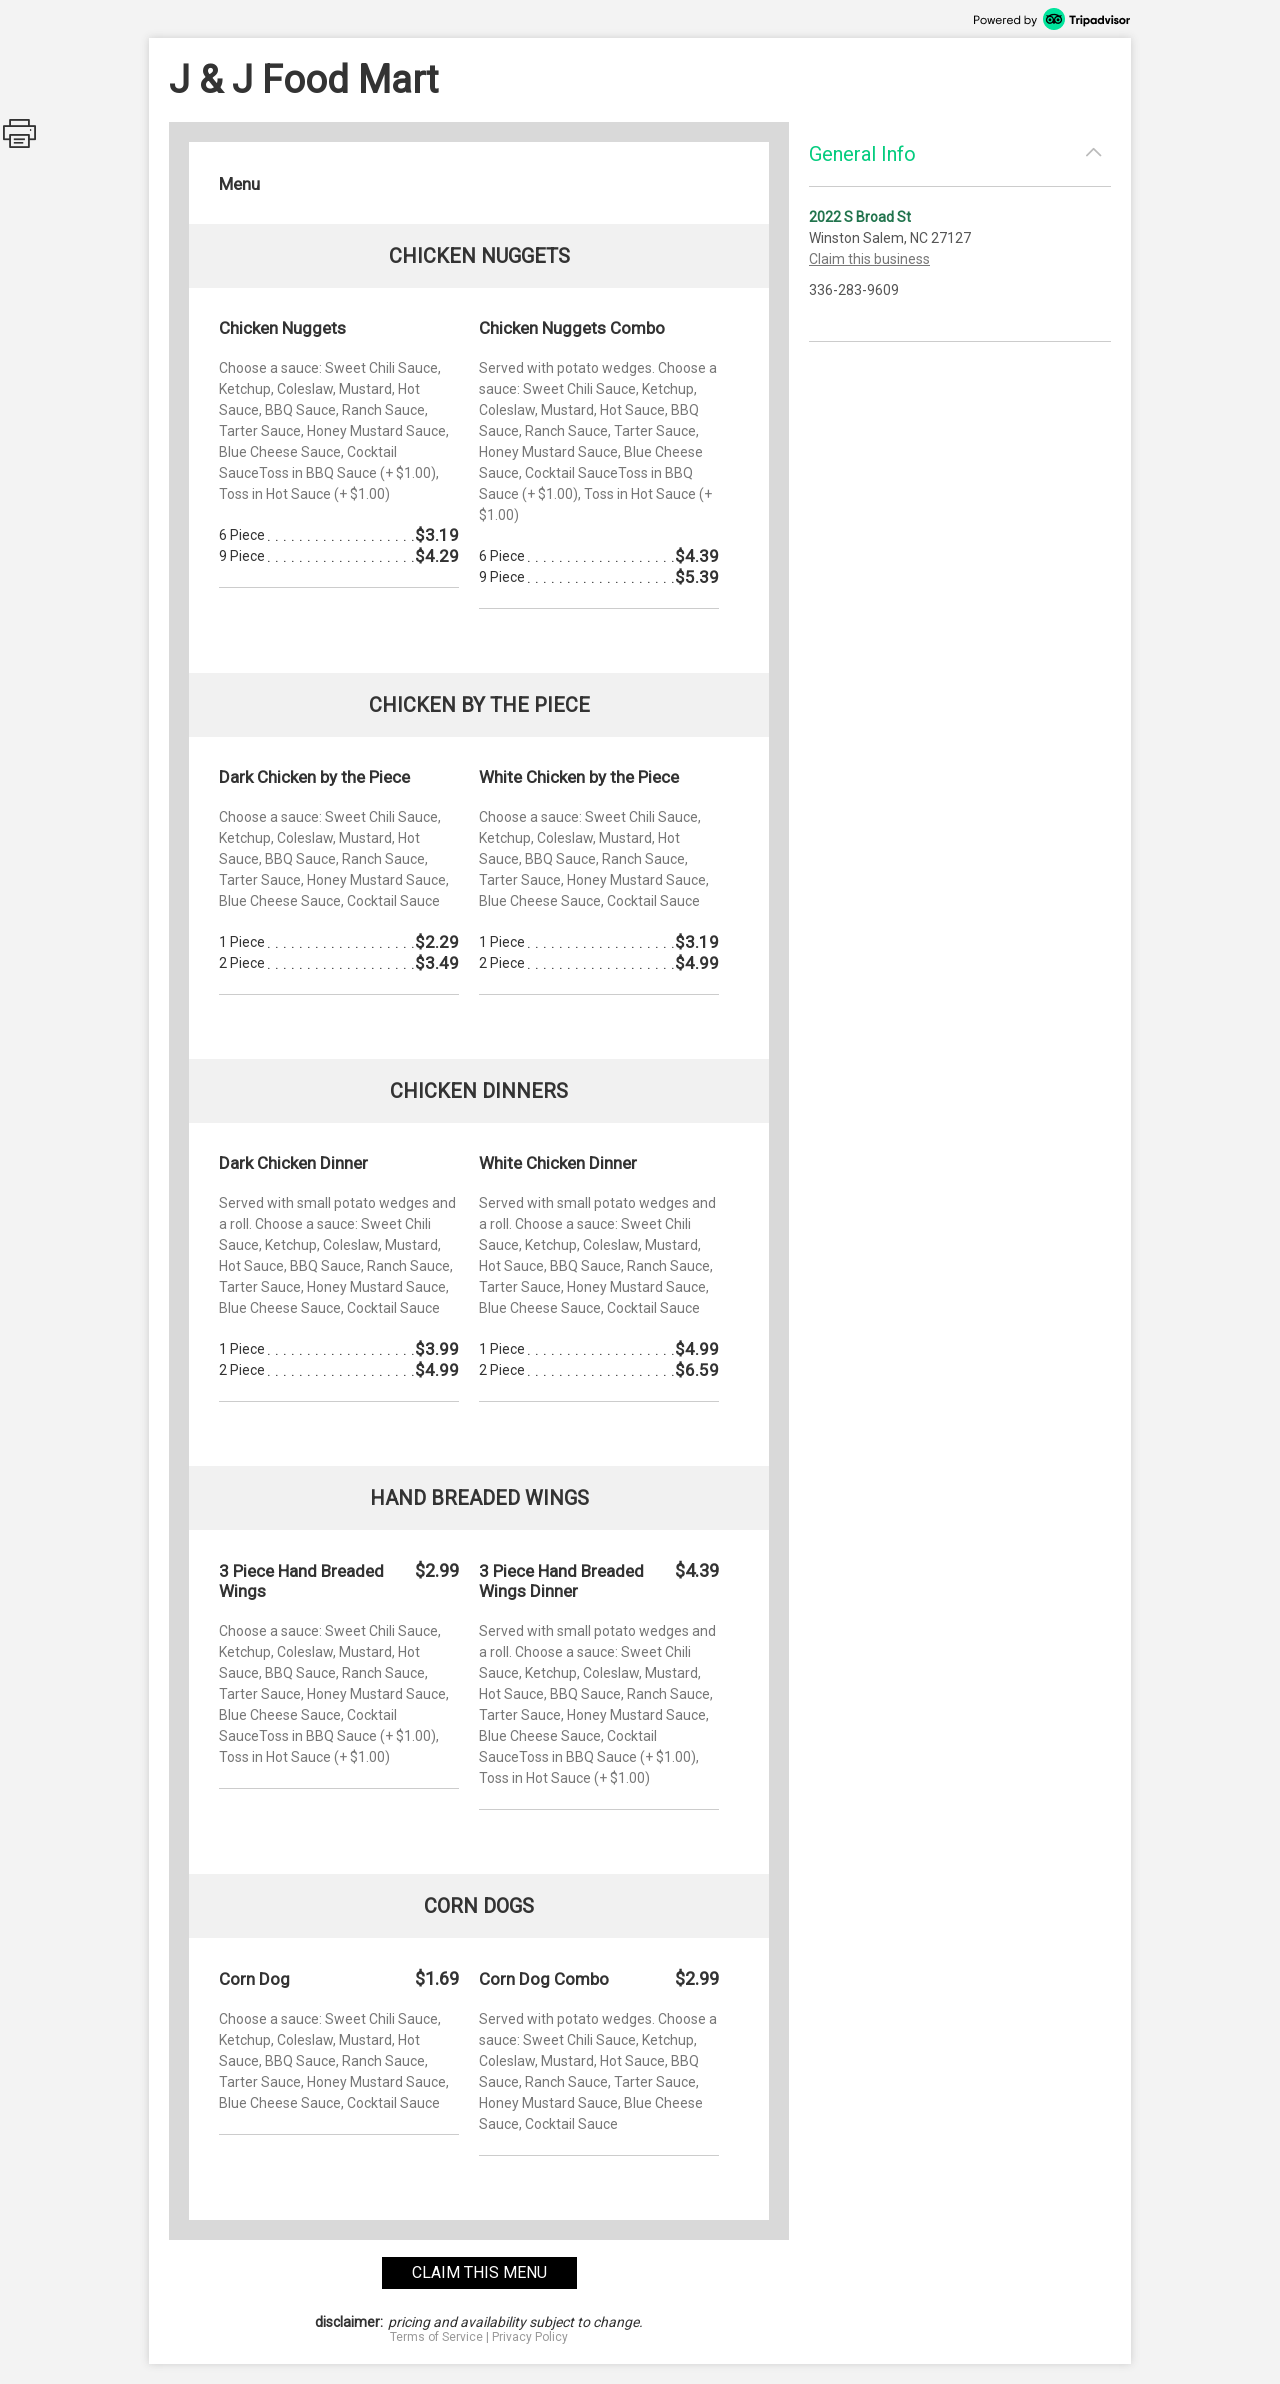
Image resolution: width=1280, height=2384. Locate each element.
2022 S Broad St (860, 217)
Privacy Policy (530, 2337)
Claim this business (869, 259)
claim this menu (479, 2272)
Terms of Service (436, 2337)
